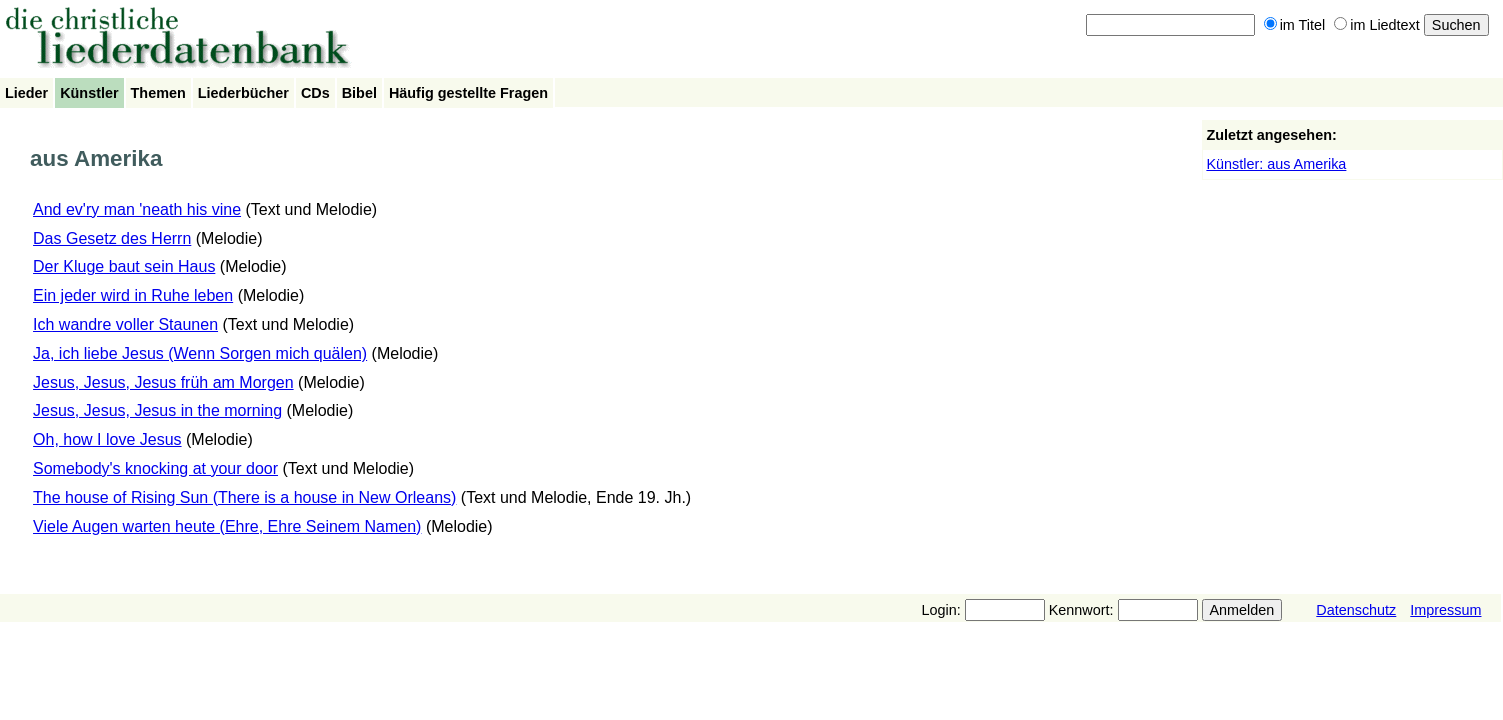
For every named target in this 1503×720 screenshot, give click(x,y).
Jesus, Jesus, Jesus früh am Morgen (163, 382)
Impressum (1445, 610)
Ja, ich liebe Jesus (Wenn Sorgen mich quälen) (200, 353)
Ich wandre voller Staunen (125, 324)
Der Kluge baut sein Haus (124, 266)
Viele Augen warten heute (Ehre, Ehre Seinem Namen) (227, 526)
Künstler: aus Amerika (1276, 164)
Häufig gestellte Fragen (468, 93)
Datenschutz (1356, 610)
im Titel (1295, 25)
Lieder (26, 93)
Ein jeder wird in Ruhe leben (133, 295)
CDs (315, 93)
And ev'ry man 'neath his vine (137, 209)
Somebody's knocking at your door (155, 468)
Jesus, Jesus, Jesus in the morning (157, 410)
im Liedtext (1377, 25)
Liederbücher (243, 93)
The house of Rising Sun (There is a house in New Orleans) (244, 497)
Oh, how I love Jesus (107, 439)
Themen (158, 93)
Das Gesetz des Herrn (112, 238)
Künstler (89, 93)
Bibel (359, 93)
